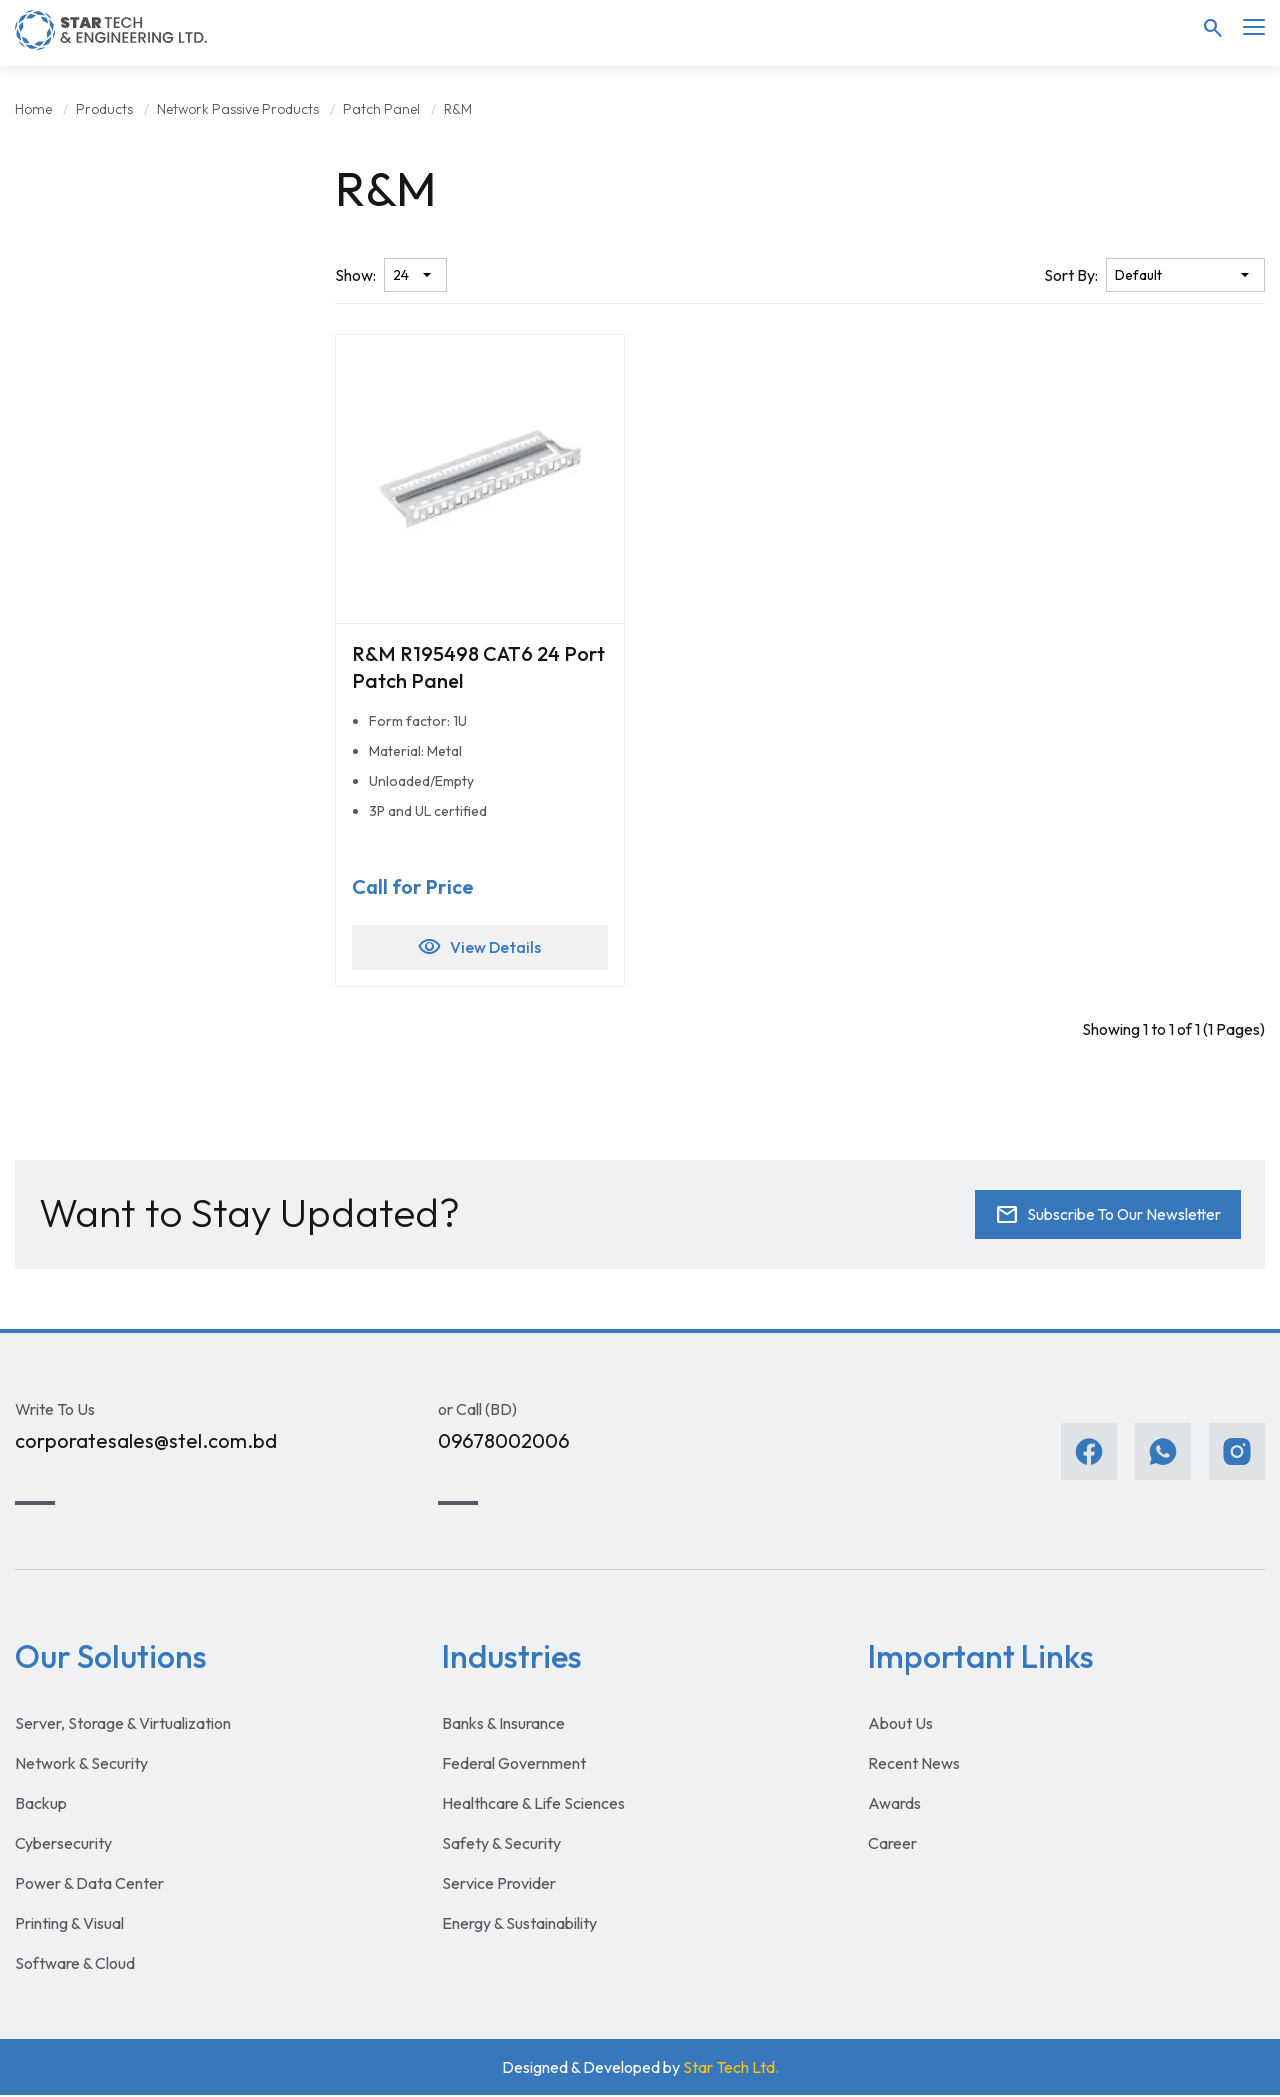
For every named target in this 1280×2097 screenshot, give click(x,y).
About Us (900, 1725)
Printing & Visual (69, 1925)
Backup (41, 1805)
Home (33, 109)
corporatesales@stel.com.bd (146, 1443)
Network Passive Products (238, 109)
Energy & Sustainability (519, 1925)
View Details (480, 949)
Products (104, 109)
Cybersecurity (63, 1845)
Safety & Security (501, 1845)
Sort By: (1071, 275)
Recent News (914, 1765)
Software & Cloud (75, 1965)
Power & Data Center (89, 1885)
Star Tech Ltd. (731, 2069)
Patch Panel (381, 109)
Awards (894, 1805)
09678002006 (504, 1443)
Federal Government (514, 1765)
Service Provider (499, 1885)
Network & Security (81, 1765)
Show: (355, 275)
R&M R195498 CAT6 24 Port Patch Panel (479, 667)
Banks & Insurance (503, 1725)
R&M (458, 109)
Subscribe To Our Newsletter (1105, 1217)
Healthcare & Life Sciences (533, 1805)
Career (892, 1845)
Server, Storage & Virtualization (123, 1725)
